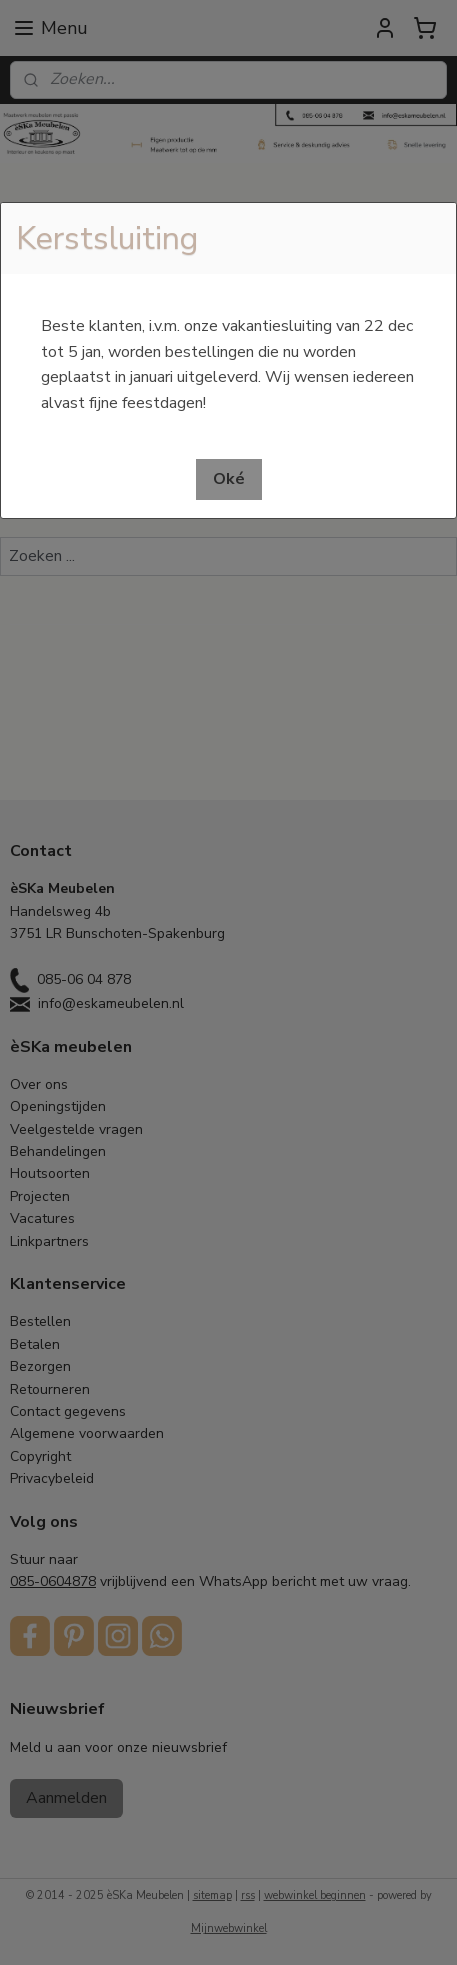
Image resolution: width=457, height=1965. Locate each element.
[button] (229, 479)
